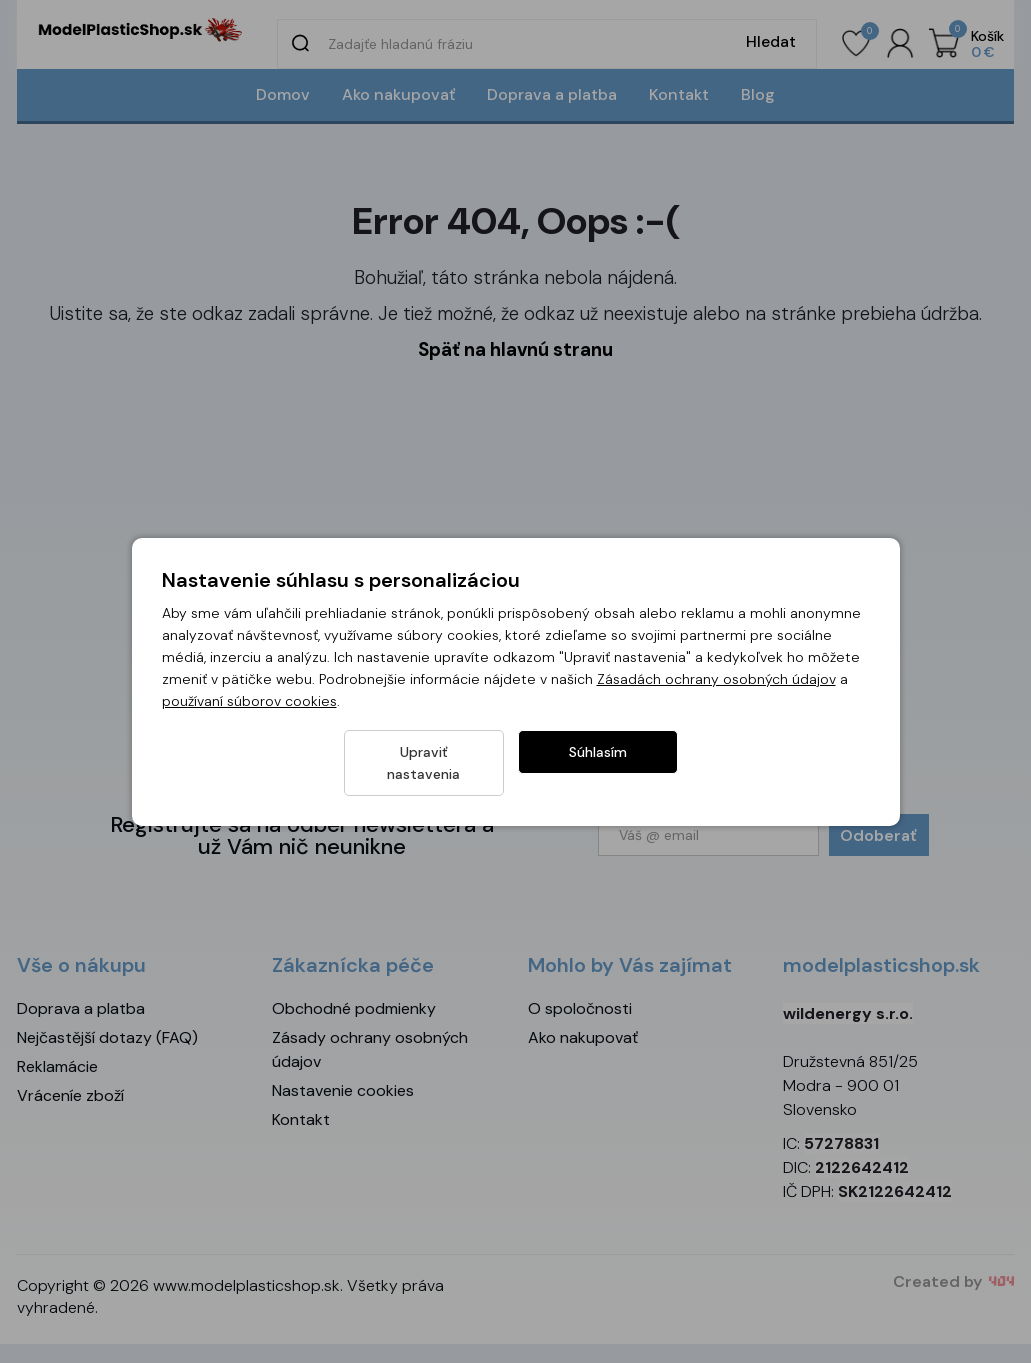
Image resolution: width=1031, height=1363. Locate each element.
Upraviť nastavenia (423, 763)
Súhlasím (598, 763)
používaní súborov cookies (249, 712)
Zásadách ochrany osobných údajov (716, 690)
